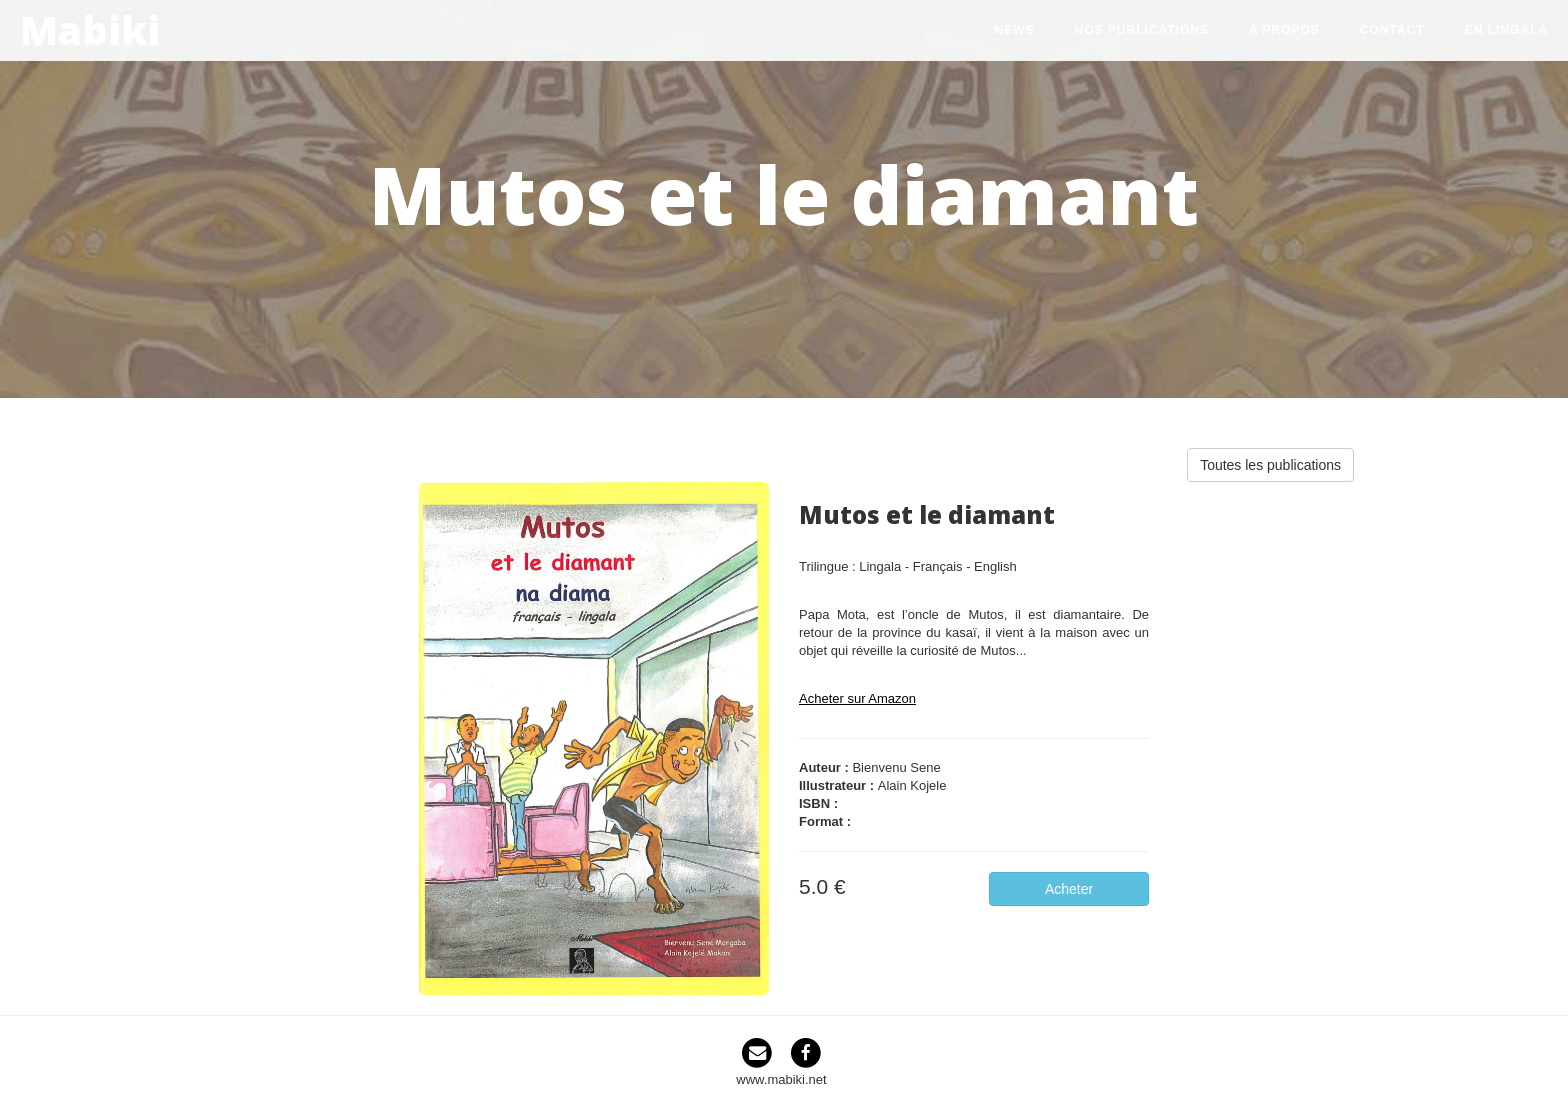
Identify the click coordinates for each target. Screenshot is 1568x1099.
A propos (1284, 30)
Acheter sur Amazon (857, 698)
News (1015, 30)
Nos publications (1142, 30)
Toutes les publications (1270, 465)
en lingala (1506, 30)
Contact (1392, 30)
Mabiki (90, 26)
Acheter (1069, 889)
